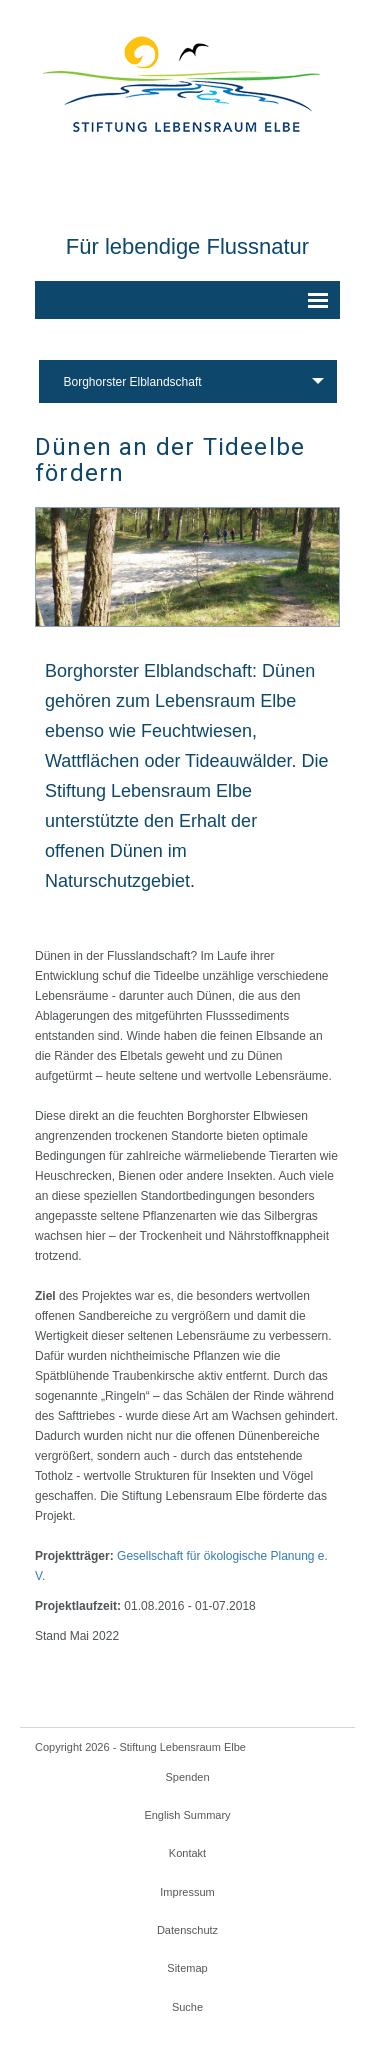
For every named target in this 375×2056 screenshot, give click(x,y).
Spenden (187, 1777)
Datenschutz (187, 1930)
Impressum (187, 1892)
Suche (187, 2007)
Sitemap (187, 1968)
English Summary (187, 1815)
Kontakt (187, 1853)
